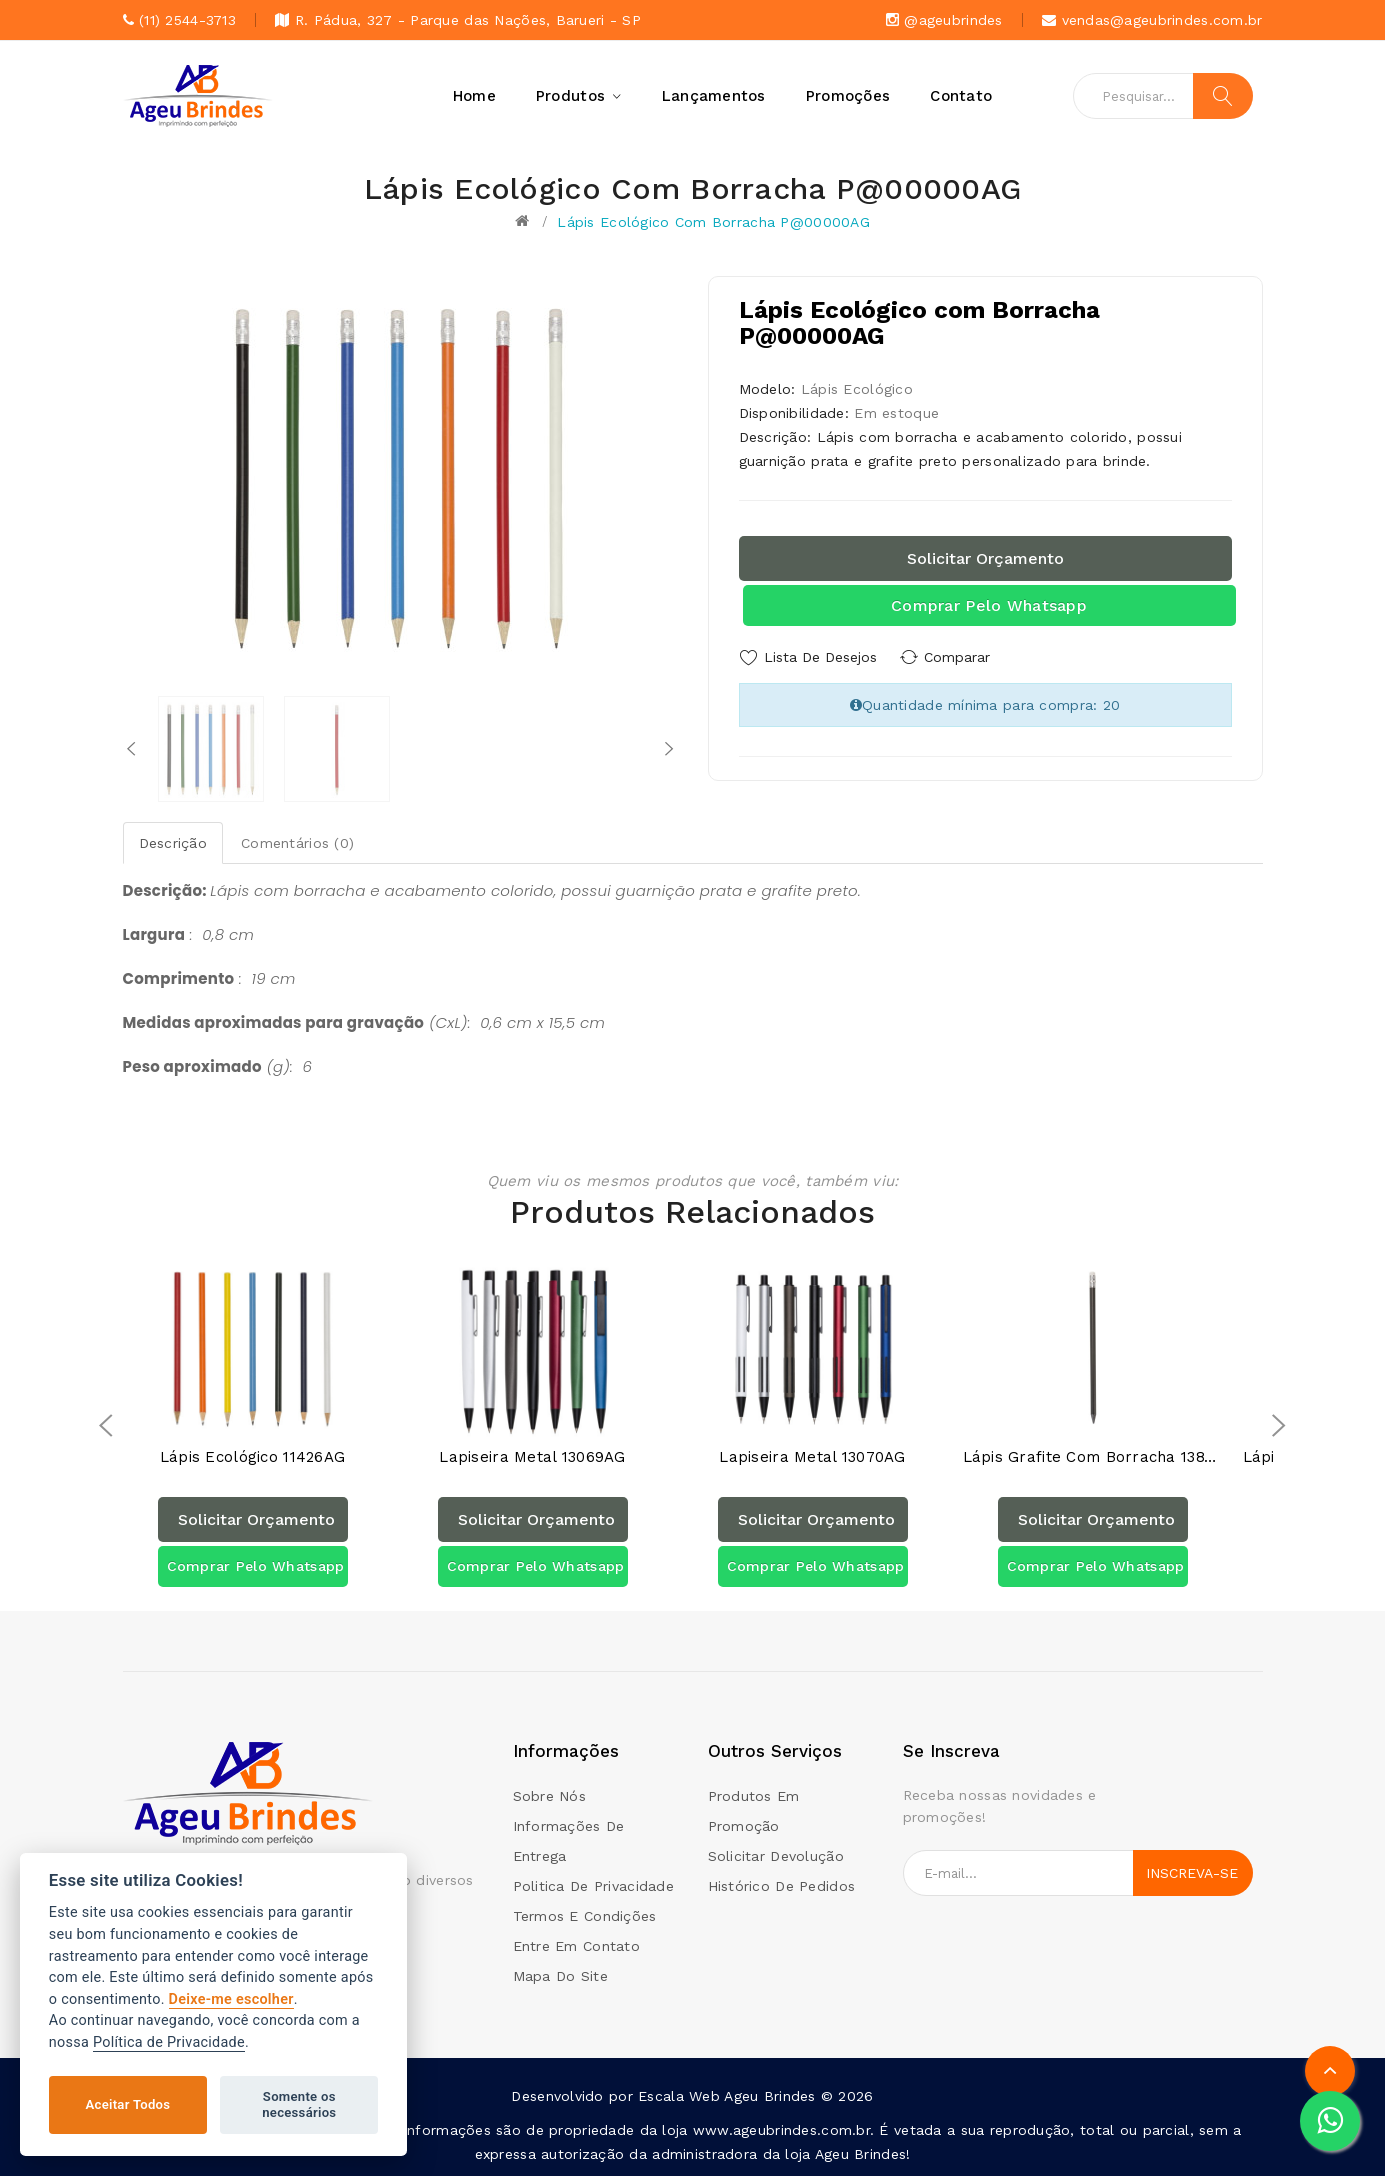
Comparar (963, 657)
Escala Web (679, 2096)
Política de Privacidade (169, 2042)
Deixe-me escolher (231, 1999)
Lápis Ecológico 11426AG (252, 1457)
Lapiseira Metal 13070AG (812, 1457)
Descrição (173, 843)
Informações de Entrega (569, 1841)
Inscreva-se (1192, 1873)
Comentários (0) (297, 843)
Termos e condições (585, 1916)
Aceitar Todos (128, 2104)
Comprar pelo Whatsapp (989, 605)
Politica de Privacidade (593, 1886)
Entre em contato (576, 1946)
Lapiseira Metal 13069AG (532, 1457)
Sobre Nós (550, 1796)
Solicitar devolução (776, 1856)
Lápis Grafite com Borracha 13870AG (1093, 1457)
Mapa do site (560, 1976)
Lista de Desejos (820, 657)
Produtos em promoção (754, 1811)
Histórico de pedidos (782, 1886)
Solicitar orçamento (985, 558)
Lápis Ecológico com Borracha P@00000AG (713, 222)
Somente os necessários (299, 2104)
